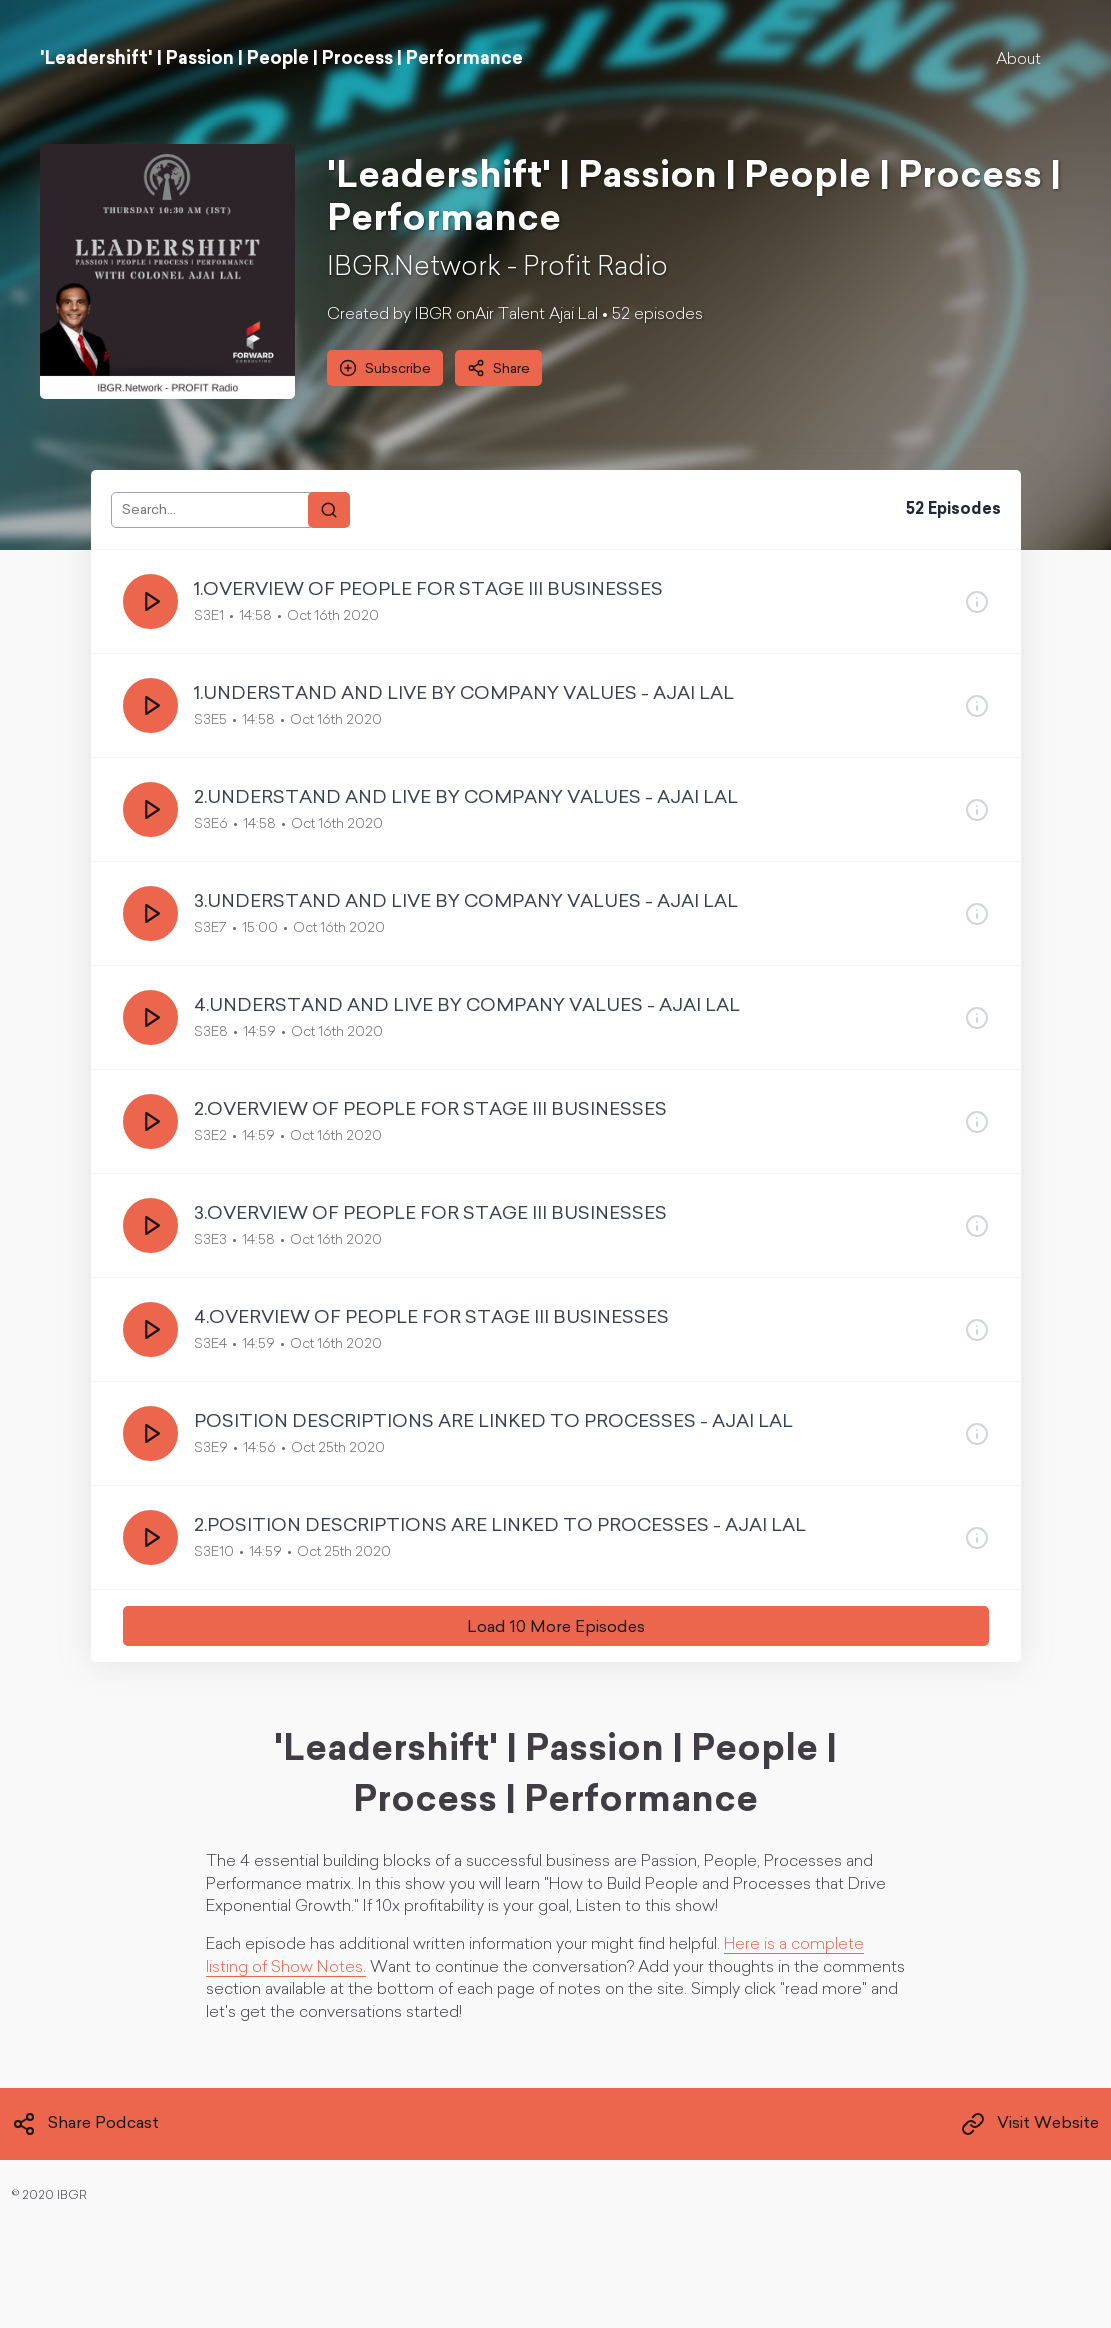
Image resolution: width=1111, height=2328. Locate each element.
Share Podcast (85, 2124)
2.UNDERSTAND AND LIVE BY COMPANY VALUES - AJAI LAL (466, 798)
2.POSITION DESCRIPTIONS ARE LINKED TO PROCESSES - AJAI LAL (500, 1526)
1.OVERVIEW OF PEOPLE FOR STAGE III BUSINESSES (428, 590)
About (1018, 60)
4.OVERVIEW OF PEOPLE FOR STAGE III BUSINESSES (431, 1318)
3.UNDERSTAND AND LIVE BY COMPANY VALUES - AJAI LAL (466, 902)
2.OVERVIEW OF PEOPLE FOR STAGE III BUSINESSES (430, 1110)
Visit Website (1030, 2124)
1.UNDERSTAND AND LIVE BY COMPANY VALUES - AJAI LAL (464, 694)
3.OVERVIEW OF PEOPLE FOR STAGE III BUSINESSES (430, 1214)
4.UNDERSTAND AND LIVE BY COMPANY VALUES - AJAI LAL (467, 1006)
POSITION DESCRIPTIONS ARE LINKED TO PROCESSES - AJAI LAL (493, 1422)
